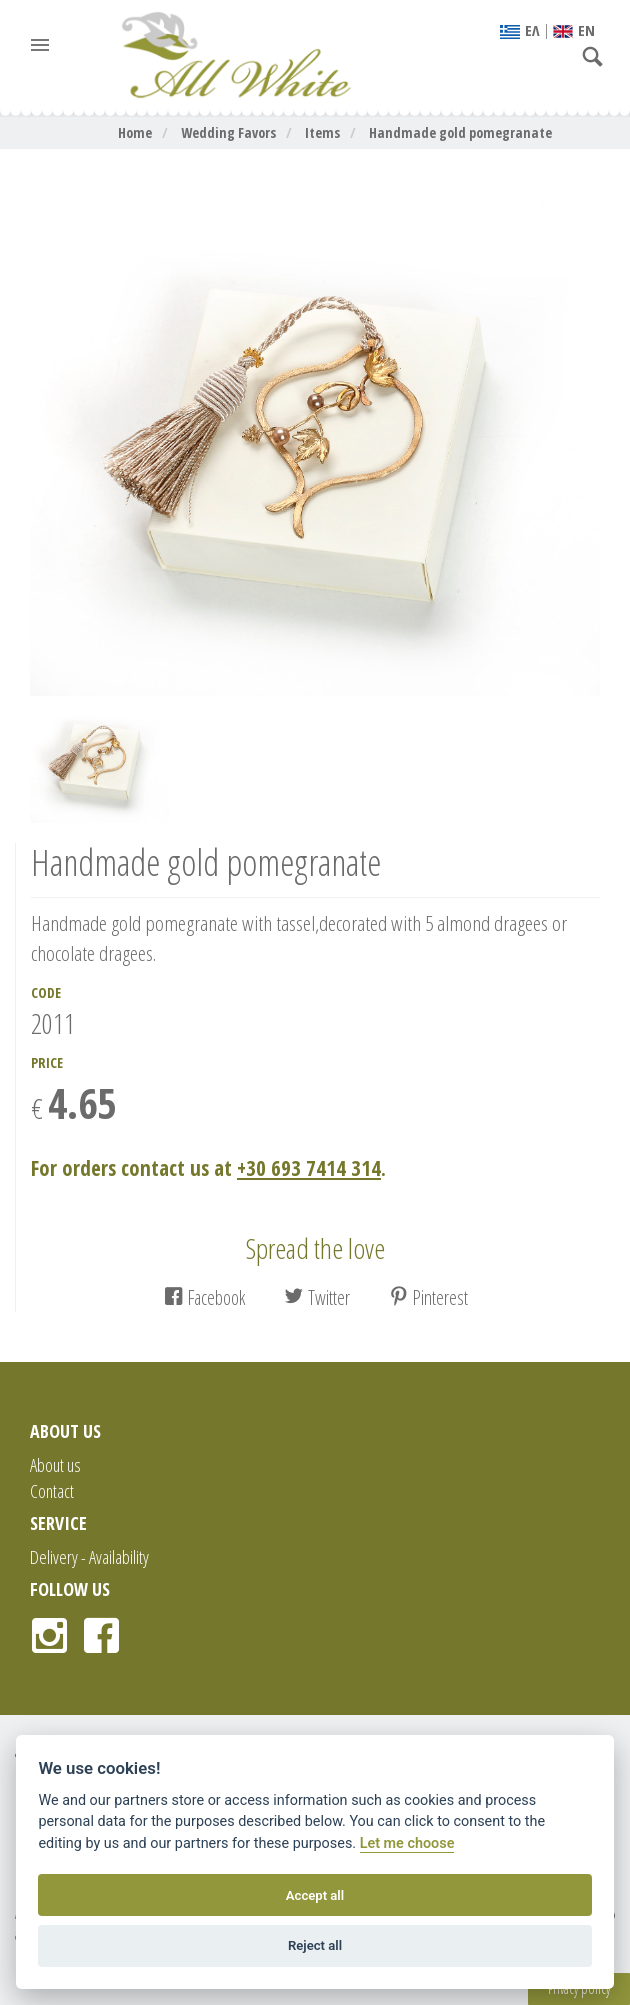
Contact (52, 1491)
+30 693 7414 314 (309, 1168)
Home (135, 132)
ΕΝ (574, 30)
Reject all (315, 1945)
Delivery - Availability (89, 1557)
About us (55, 1465)
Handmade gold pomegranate (460, 132)
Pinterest (428, 1297)
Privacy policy (579, 1988)
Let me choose (407, 1843)
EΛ (520, 30)
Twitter (317, 1297)
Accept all (315, 1895)
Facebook (204, 1297)
